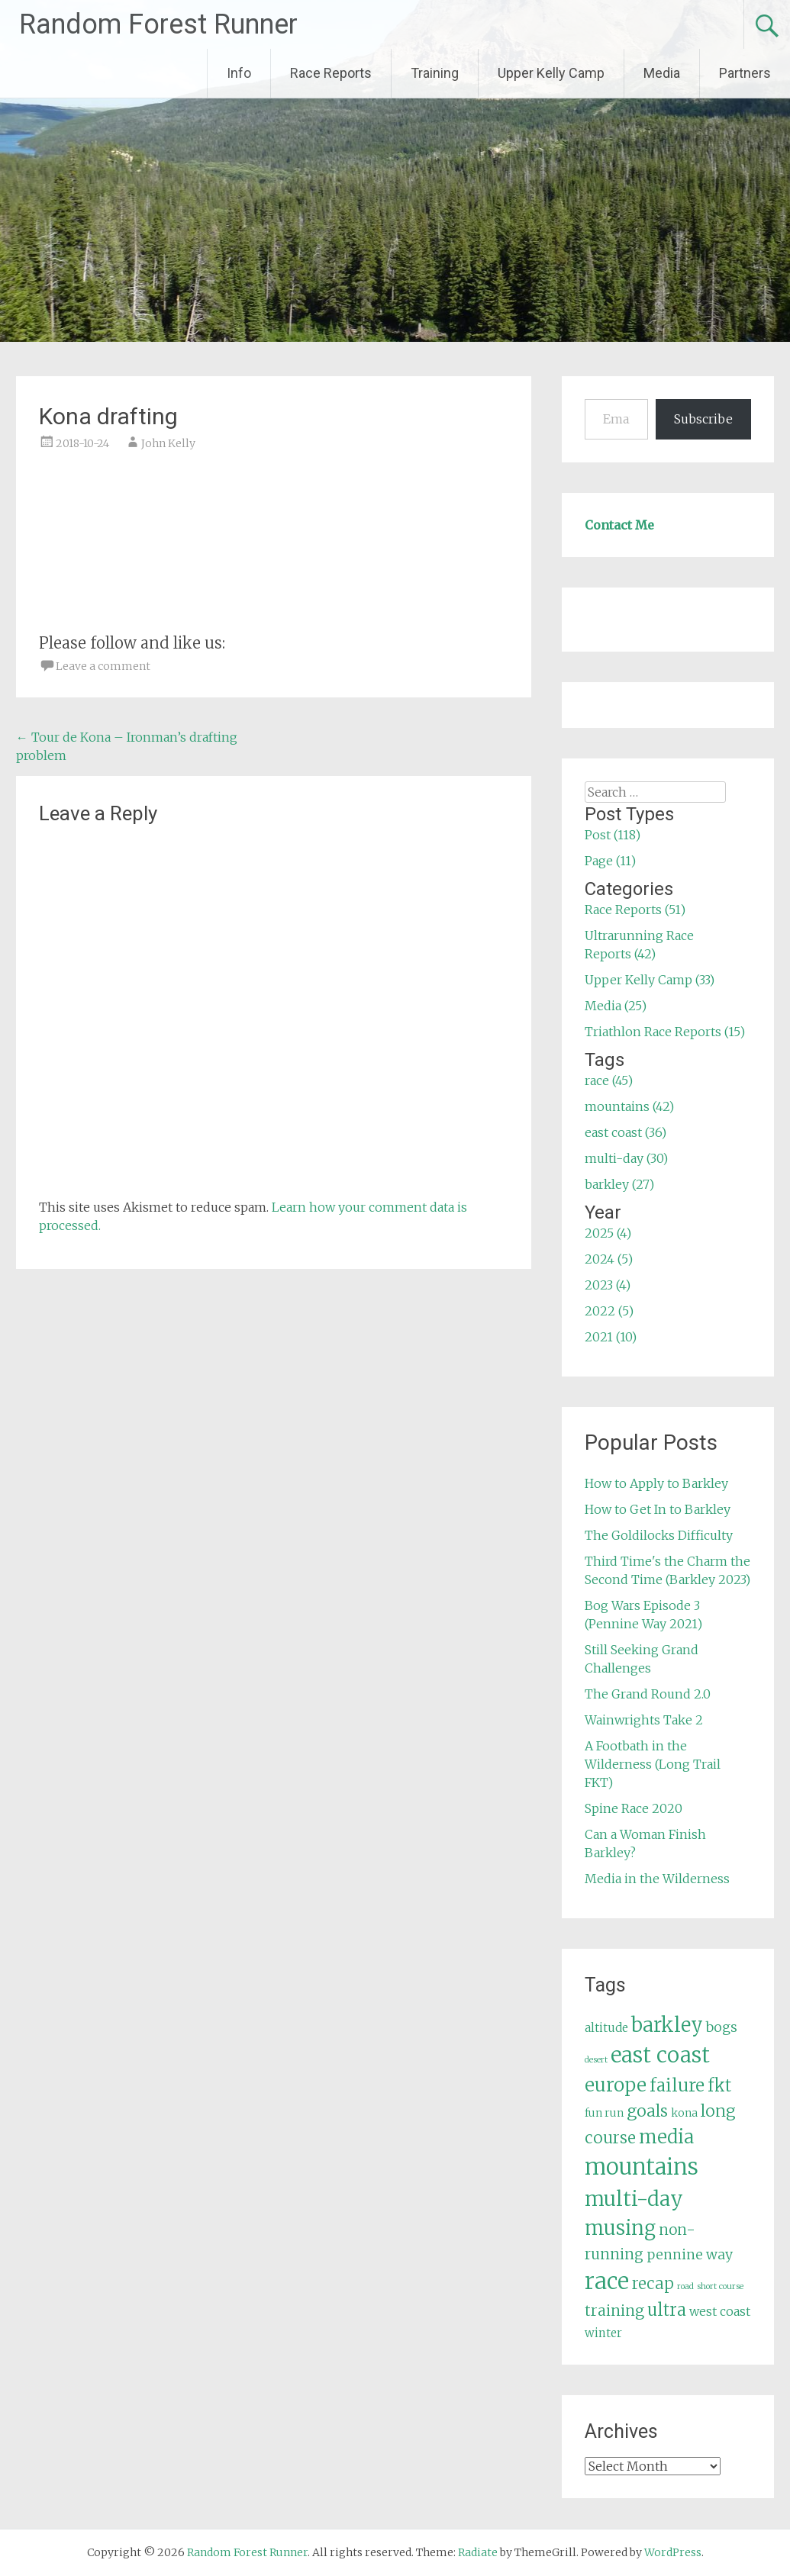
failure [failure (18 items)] (677, 2085)
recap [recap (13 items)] (653, 2284)
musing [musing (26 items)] (620, 2228)
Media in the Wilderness (657, 1878)
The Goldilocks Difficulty (659, 1535)
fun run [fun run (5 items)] (604, 2113)
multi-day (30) (626, 1158)
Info (239, 73)
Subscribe (703, 419)
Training (435, 73)
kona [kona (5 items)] (684, 2113)
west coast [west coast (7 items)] (719, 2311)
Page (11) (610, 860)
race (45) (609, 1080)
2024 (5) (609, 1259)
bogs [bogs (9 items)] (721, 2027)
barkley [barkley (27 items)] (667, 2025)
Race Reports (331, 73)
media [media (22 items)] (666, 2137)
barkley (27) (619, 1184)
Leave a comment (103, 666)
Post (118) (612, 834)
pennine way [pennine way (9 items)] (690, 2254)
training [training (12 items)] (614, 2310)
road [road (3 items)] (685, 2286)
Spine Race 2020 (633, 1808)
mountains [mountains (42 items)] (641, 2167)
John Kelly (168, 443)
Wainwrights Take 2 (644, 1720)
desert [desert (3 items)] (596, 2060)
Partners (745, 73)
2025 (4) (608, 1233)
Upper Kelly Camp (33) (649, 979)
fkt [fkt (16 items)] (719, 2085)
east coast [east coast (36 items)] (660, 2055)
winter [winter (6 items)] (603, 2333)
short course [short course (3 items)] (720, 2286)
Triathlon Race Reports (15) (665, 1031)
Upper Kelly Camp (551, 73)
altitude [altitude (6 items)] (606, 2028)
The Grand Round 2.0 (648, 1694)
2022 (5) (609, 1311)
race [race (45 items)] (607, 2281)
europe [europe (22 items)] (616, 2085)
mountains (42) (629, 1106)
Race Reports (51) (635, 909)
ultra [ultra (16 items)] (666, 2310)
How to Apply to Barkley (656, 1483)
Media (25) (616, 1005)
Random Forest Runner (158, 24)
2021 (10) (611, 1336)
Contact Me (619, 525)
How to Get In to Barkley (657, 1509)
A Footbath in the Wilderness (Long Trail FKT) (653, 1764)
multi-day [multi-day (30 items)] (634, 2198)
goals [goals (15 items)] (647, 2111)
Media (661, 73)
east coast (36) (625, 1132)
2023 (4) (607, 1285)
